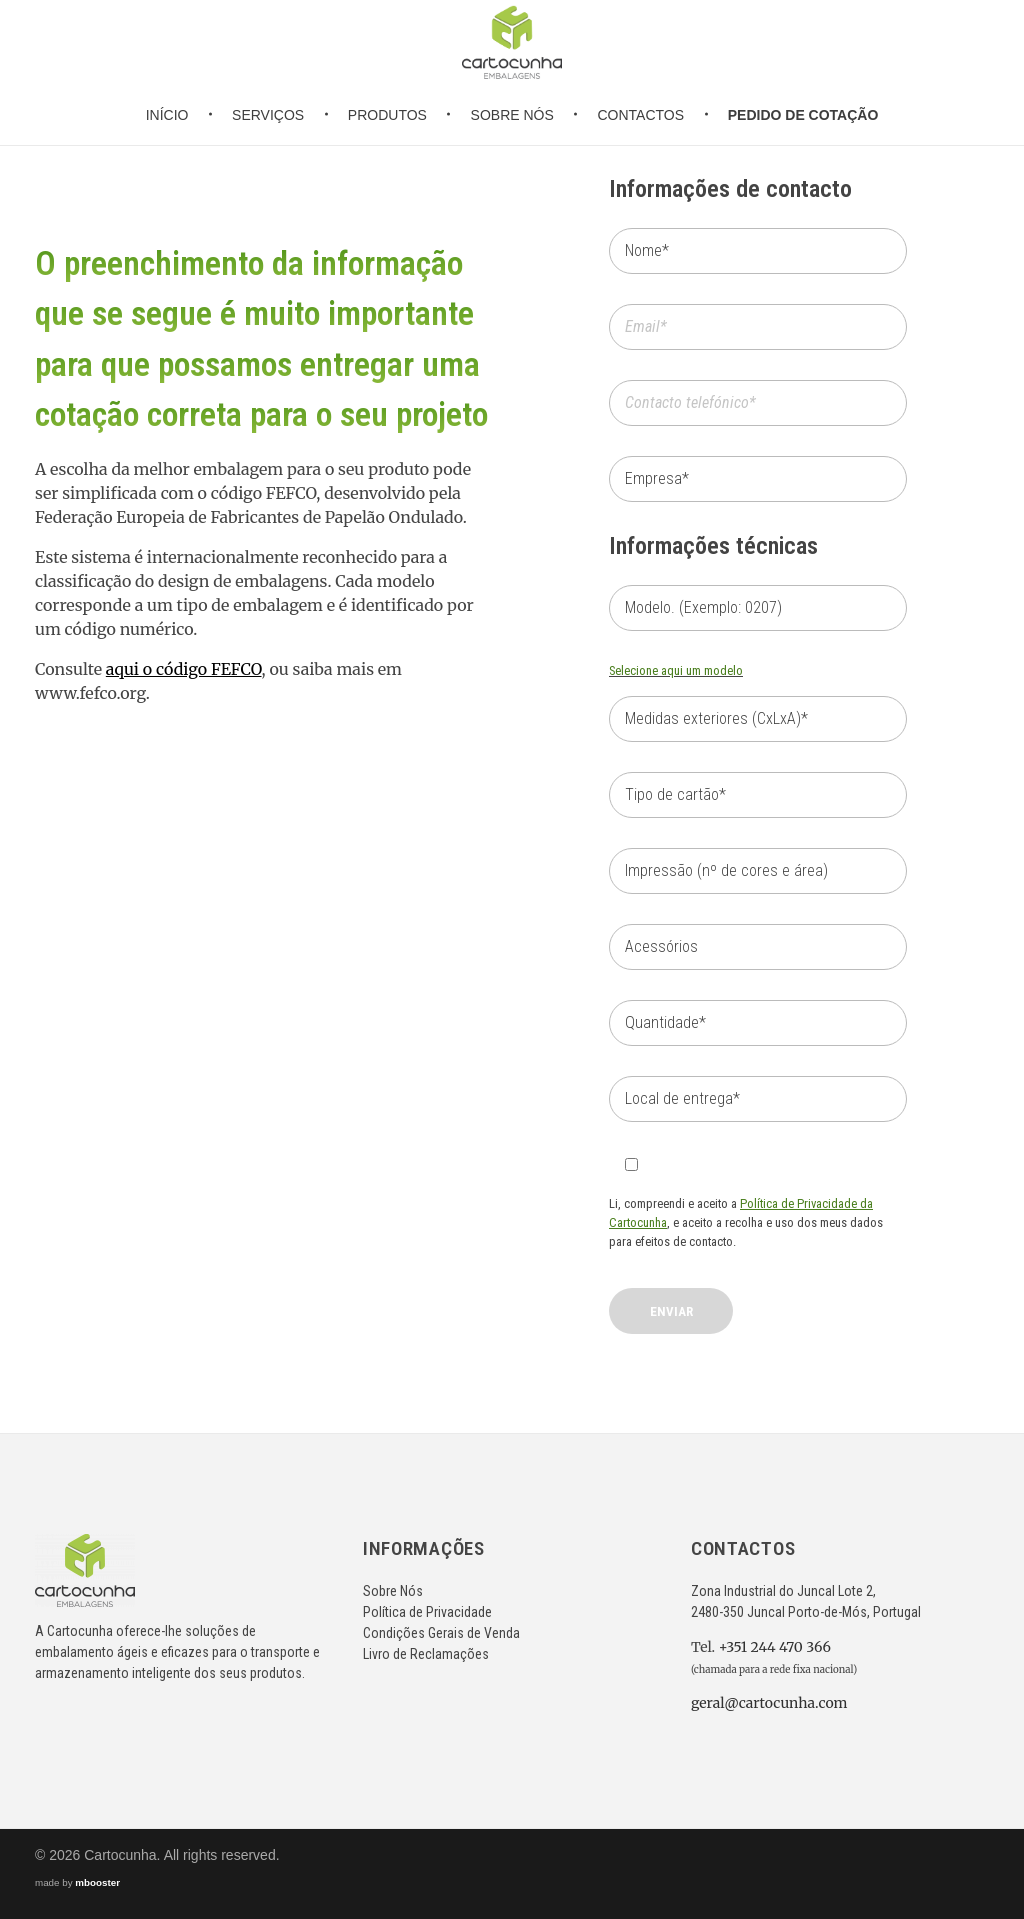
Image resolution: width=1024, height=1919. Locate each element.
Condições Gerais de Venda (441, 1633)
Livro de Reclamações (426, 1654)
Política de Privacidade (427, 1612)
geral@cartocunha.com (769, 1703)
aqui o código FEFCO (184, 669)
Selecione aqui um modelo (676, 670)
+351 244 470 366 (775, 1647)
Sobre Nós (393, 1591)
